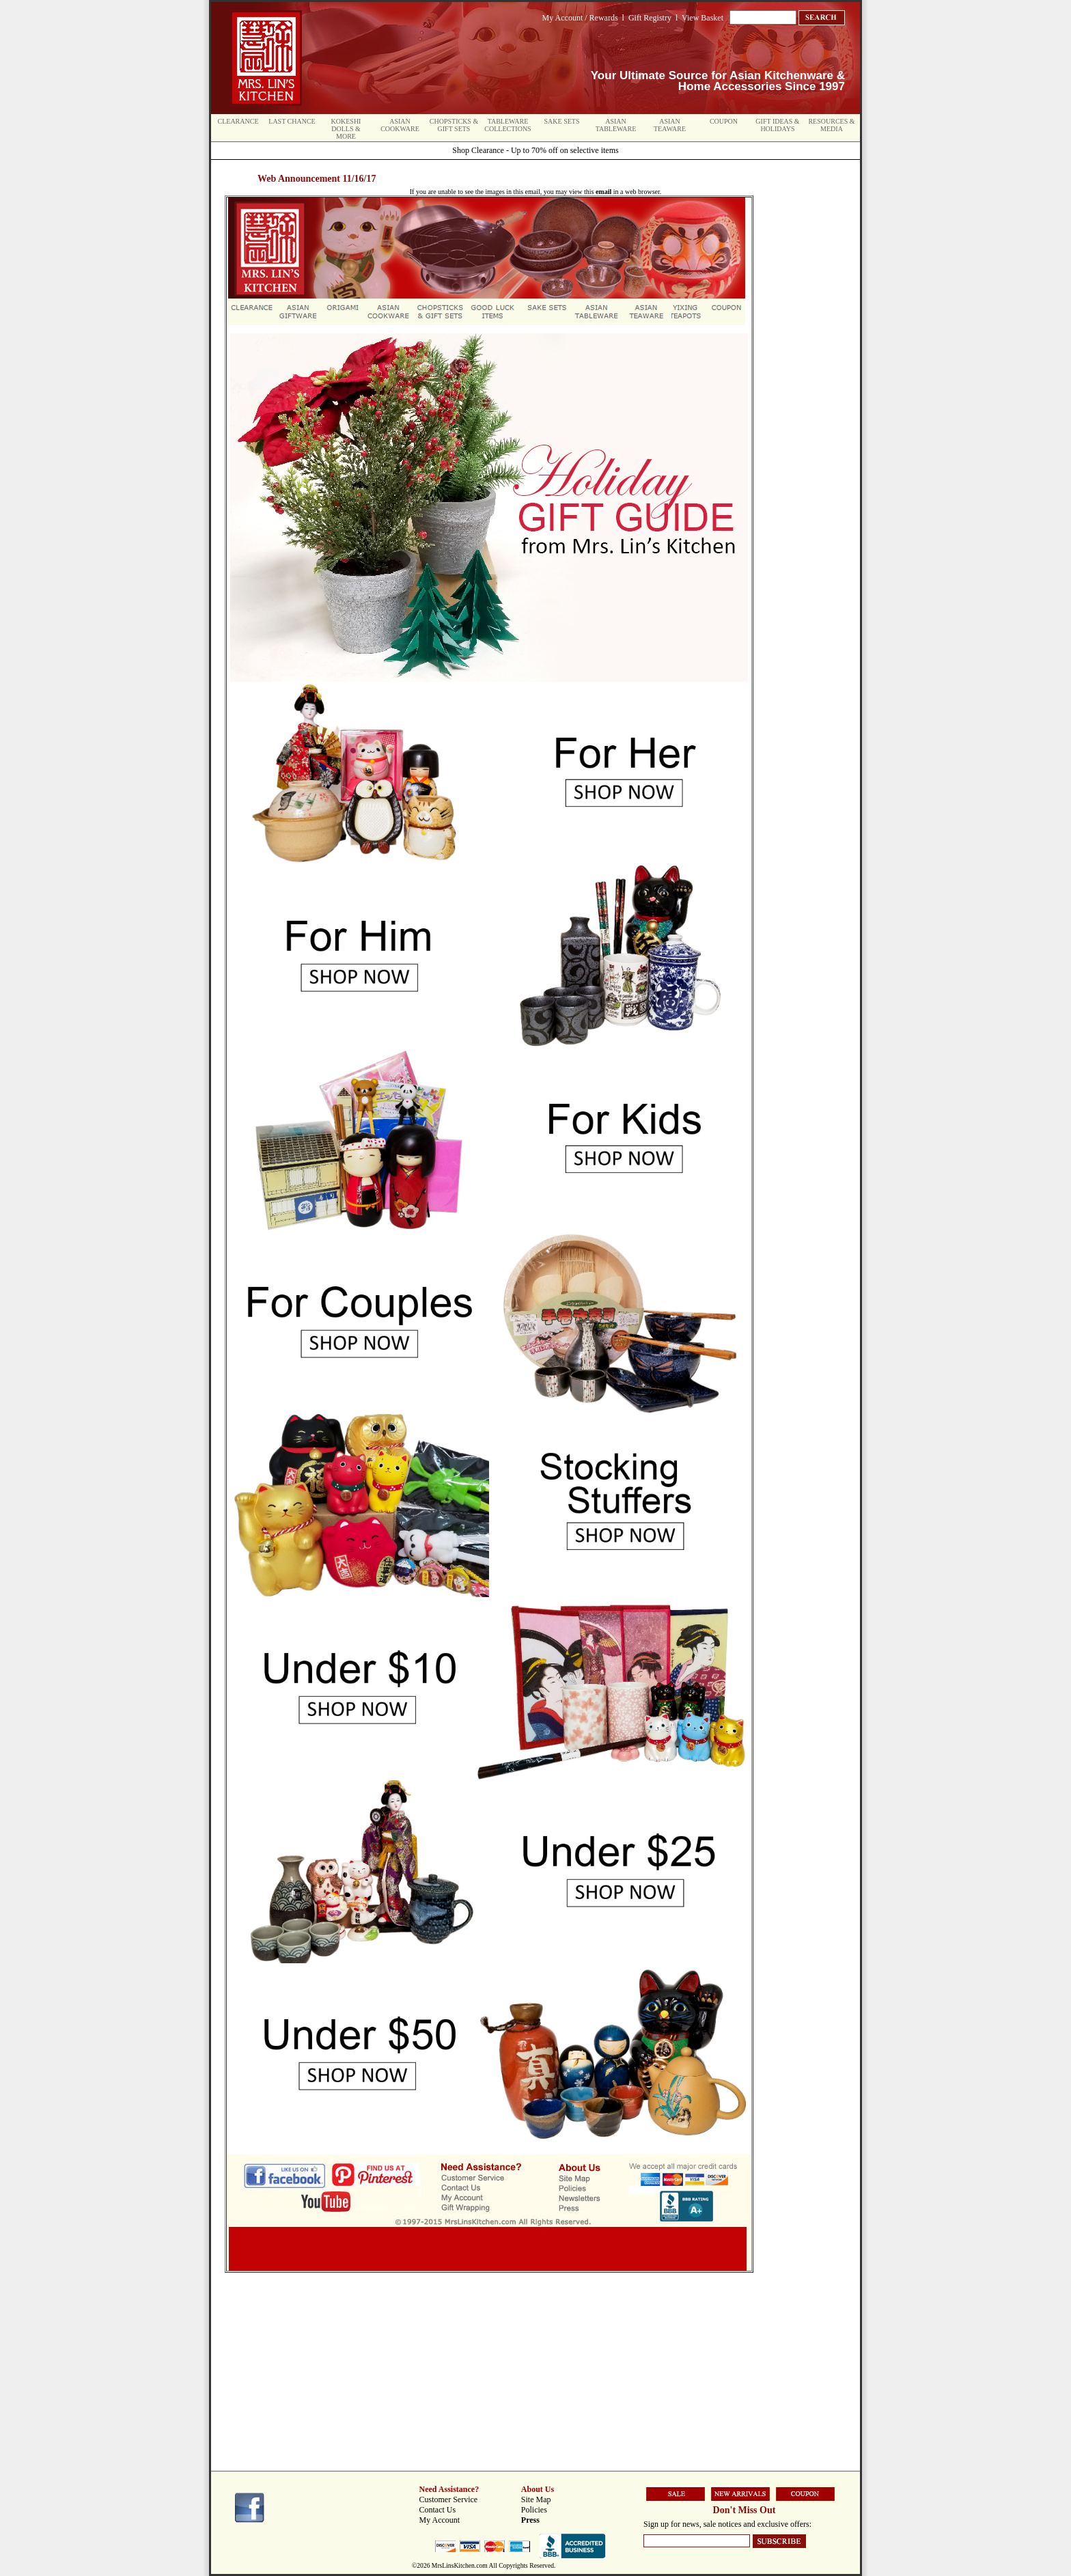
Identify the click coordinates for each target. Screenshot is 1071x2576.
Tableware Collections (507, 125)
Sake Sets (562, 121)
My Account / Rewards (580, 18)
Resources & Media (831, 125)
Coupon (724, 121)
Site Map (536, 2499)
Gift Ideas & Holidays (777, 125)
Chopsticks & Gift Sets (454, 125)
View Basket (702, 18)
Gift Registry (649, 18)
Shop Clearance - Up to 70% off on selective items (535, 150)
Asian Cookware (399, 125)
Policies (534, 2510)
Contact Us (437, 2510)
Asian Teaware (670, 125)
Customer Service (448, 2499)
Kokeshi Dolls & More (346, 128)
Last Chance (291, 121)
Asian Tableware (616, 125)
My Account (439, 2520)
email (603, 191)
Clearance (238, 121)
